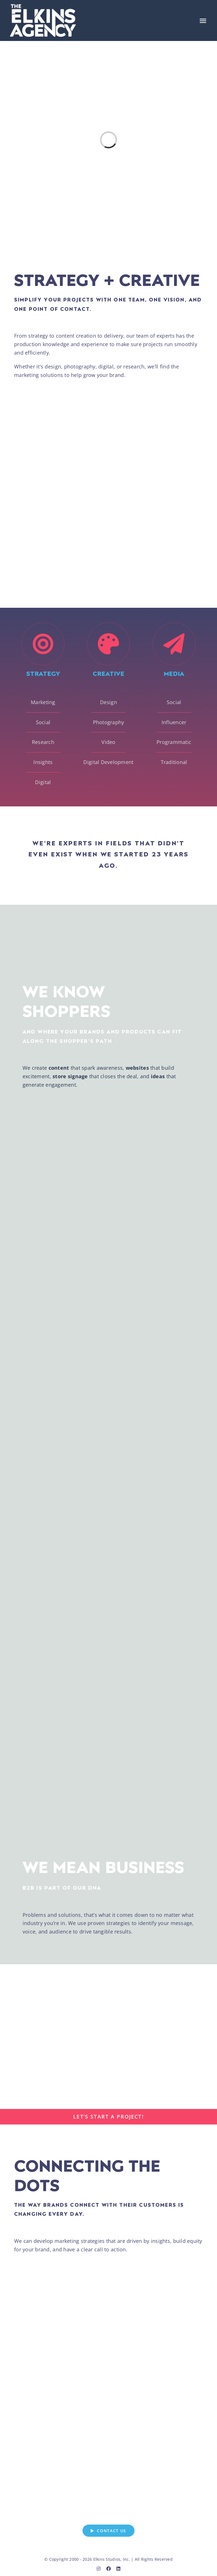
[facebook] (108, 2568)
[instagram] (99, 2568)
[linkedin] (118, 2568)
